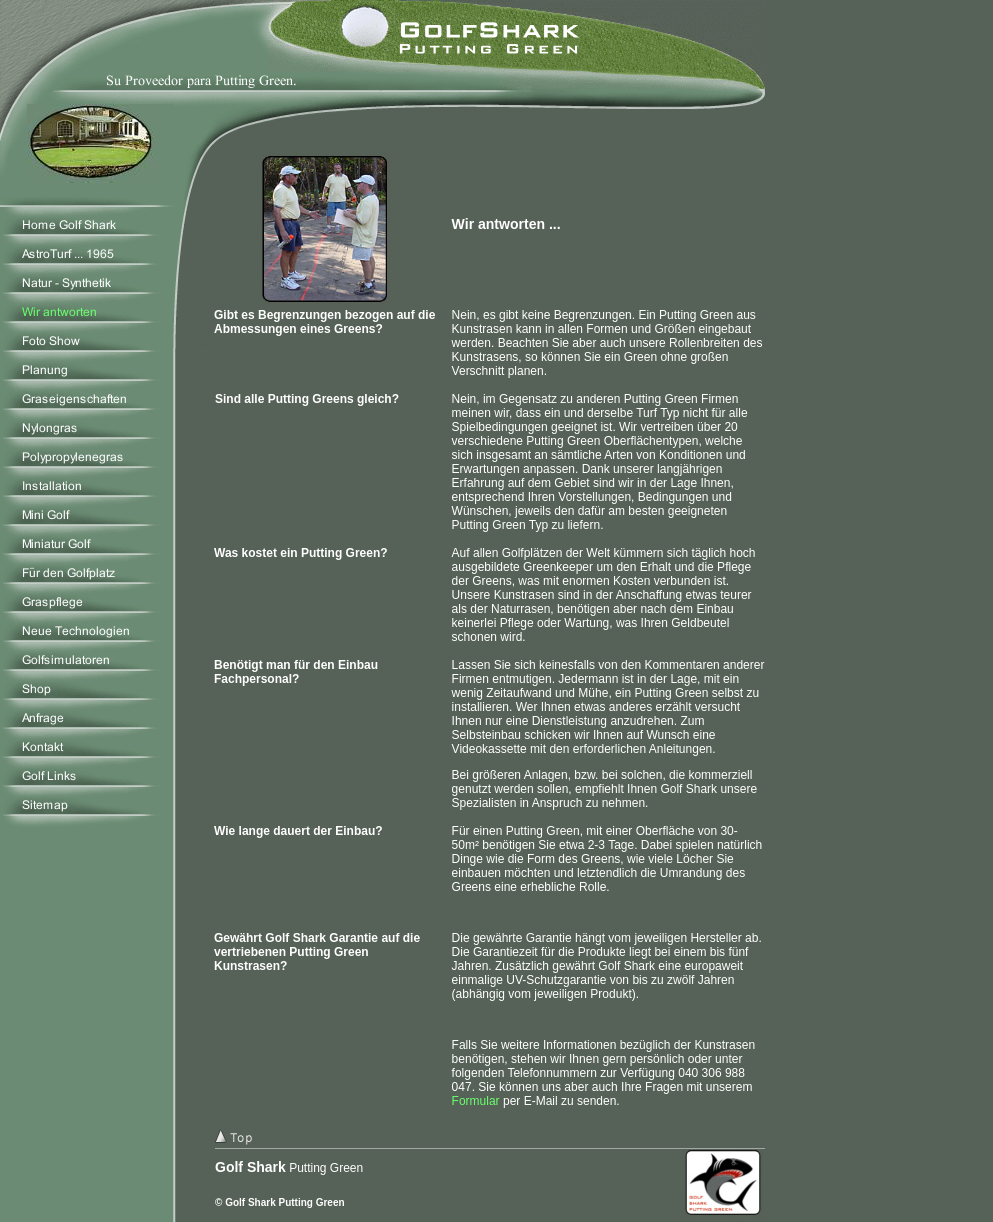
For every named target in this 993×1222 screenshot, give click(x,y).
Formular (476, 1101)
